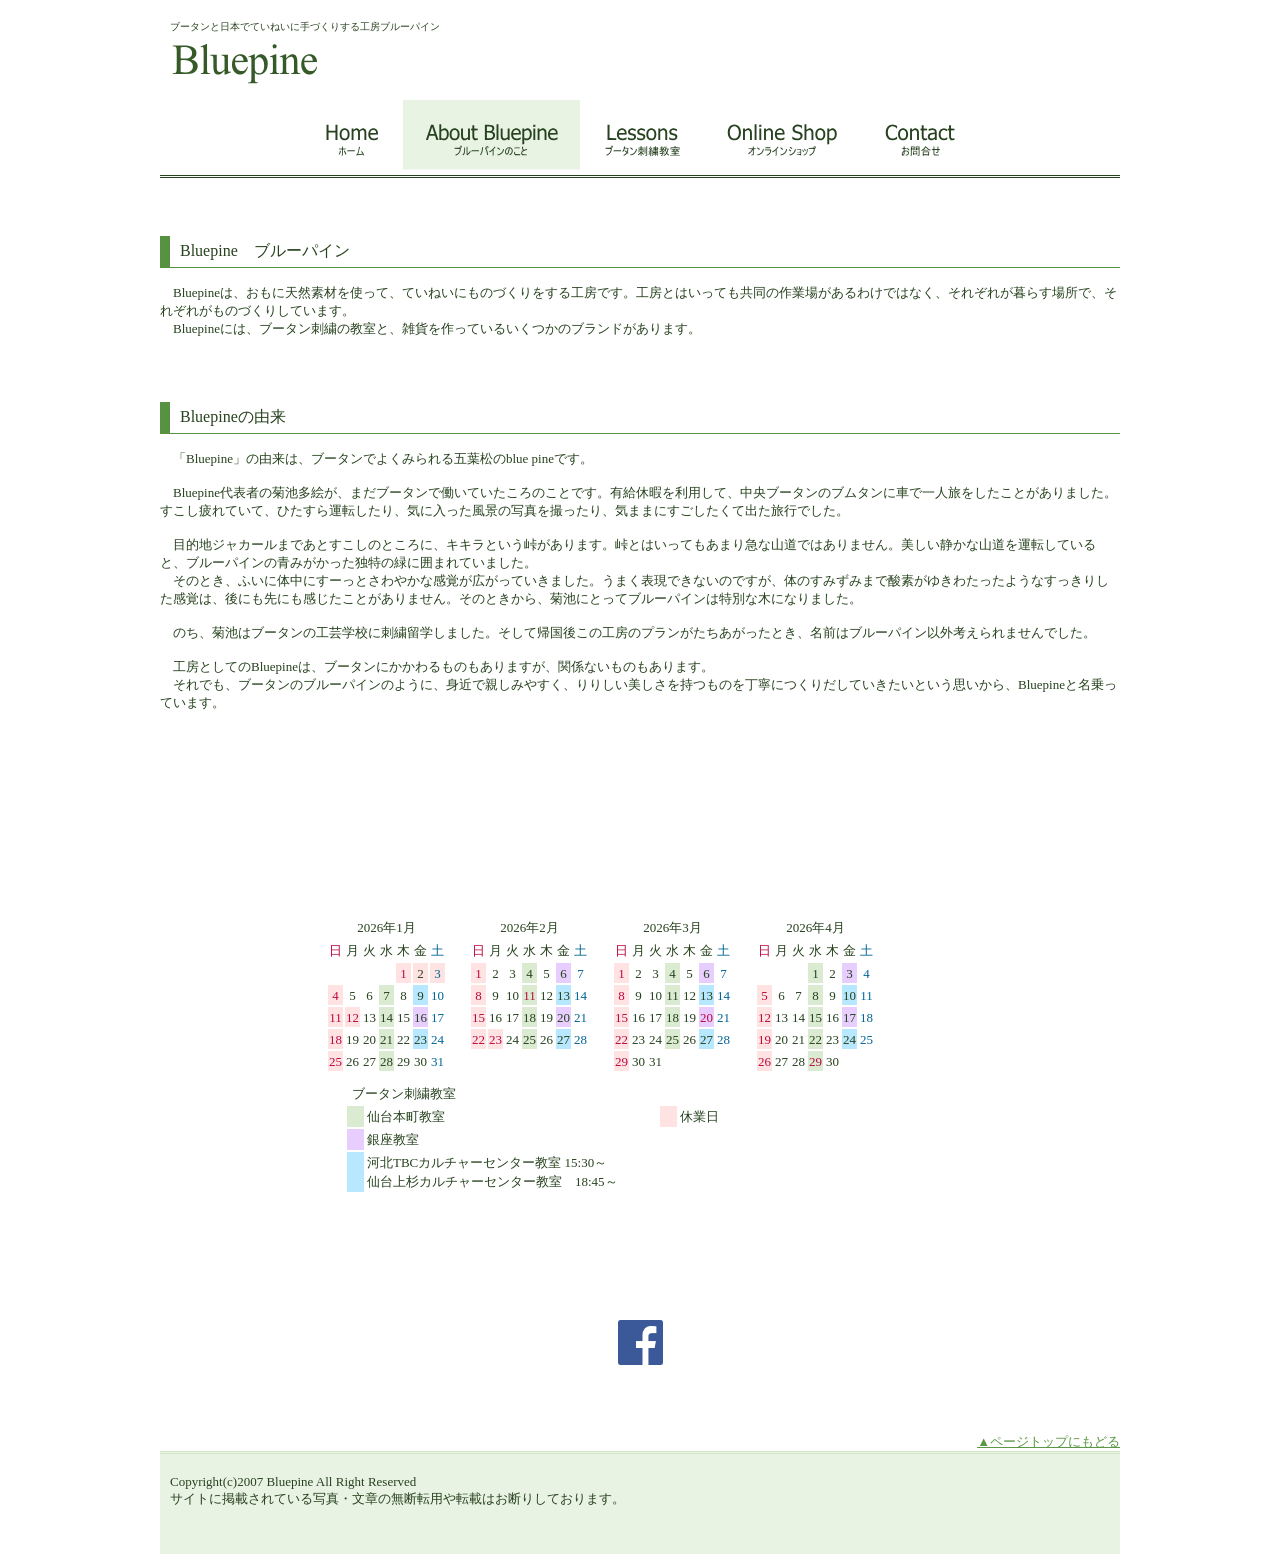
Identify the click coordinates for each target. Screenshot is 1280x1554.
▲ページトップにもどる (1048, 1441)
